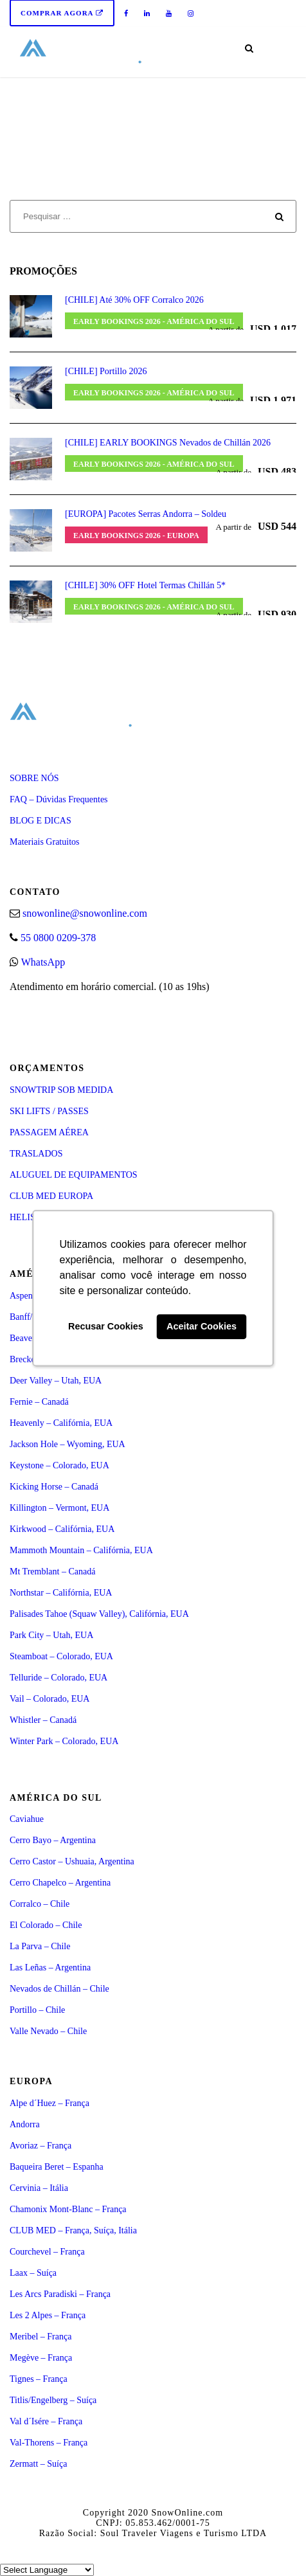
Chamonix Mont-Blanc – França (68, 2209)
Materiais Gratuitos (44, 842)
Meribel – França (40, 2336)
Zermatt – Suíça (38, 2464)
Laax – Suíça (33, 2273)
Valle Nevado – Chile (48, 2031)
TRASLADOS (36, 1153)
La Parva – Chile (40, 1946)
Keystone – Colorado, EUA (59, 1465)
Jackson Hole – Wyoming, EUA (67, 1444)
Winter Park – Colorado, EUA (64, 1741)
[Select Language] (47, 2570)
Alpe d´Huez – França (49, 2103)
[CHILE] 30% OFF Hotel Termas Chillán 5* (145, 585)
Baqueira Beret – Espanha (57, 2167)
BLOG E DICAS (40, 820)
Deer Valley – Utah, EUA (56, 1380)
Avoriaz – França (40, 2145)
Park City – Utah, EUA (51, 1635)
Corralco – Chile (39, 1904)
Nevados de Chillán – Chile (59, 1989)
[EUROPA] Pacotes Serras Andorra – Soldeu (145, 514)
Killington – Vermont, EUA (59, 1508)
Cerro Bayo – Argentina (53, 1840)
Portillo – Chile (37, 2010)
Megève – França (41, 2358)
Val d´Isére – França (46, 2421)
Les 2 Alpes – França (48, 2315)
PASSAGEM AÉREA (49, 1132)
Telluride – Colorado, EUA (58, 1677)
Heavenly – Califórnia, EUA (61, 1423)
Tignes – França (39, 2379)
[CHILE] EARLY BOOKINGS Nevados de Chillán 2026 (168, 442)
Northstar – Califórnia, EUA (61, 1593)
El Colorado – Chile (46, 1925)
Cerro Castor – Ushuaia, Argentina (72, 1861)
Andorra (25, 2124)
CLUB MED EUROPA (51, 1196)
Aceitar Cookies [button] (201, 1327)
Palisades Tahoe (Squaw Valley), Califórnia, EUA (99, 1614)
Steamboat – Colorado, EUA (61, 1656)
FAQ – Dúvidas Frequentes (59, 799)
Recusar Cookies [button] (105, 1327)
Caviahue (27, 1819)
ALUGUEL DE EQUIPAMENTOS (74, 1175)
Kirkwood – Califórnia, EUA (62, 1529)
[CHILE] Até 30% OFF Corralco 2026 (134, 300)
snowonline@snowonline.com (84, 913)
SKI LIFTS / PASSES (49, 1111)
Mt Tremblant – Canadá (52, 1571)
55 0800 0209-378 (58, 937)
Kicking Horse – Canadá (54, 1486)
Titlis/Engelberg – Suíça (53, 2400)
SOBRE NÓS (34, 778)
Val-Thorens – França (48, 2442)
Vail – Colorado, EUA (49, 1699)
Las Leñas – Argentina (50, 1967)
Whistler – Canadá (43, 1720)
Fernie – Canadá (39, 1402)
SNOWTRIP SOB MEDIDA (61, 1090)
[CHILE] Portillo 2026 (106, 371)
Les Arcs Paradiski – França (60, 2294)
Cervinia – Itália (39, 2188)
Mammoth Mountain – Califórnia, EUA (81, 1550)
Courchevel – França (47, 2251)
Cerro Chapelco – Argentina (60, 1882)
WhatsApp (43, 962)
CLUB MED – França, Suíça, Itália (73, 2230)
